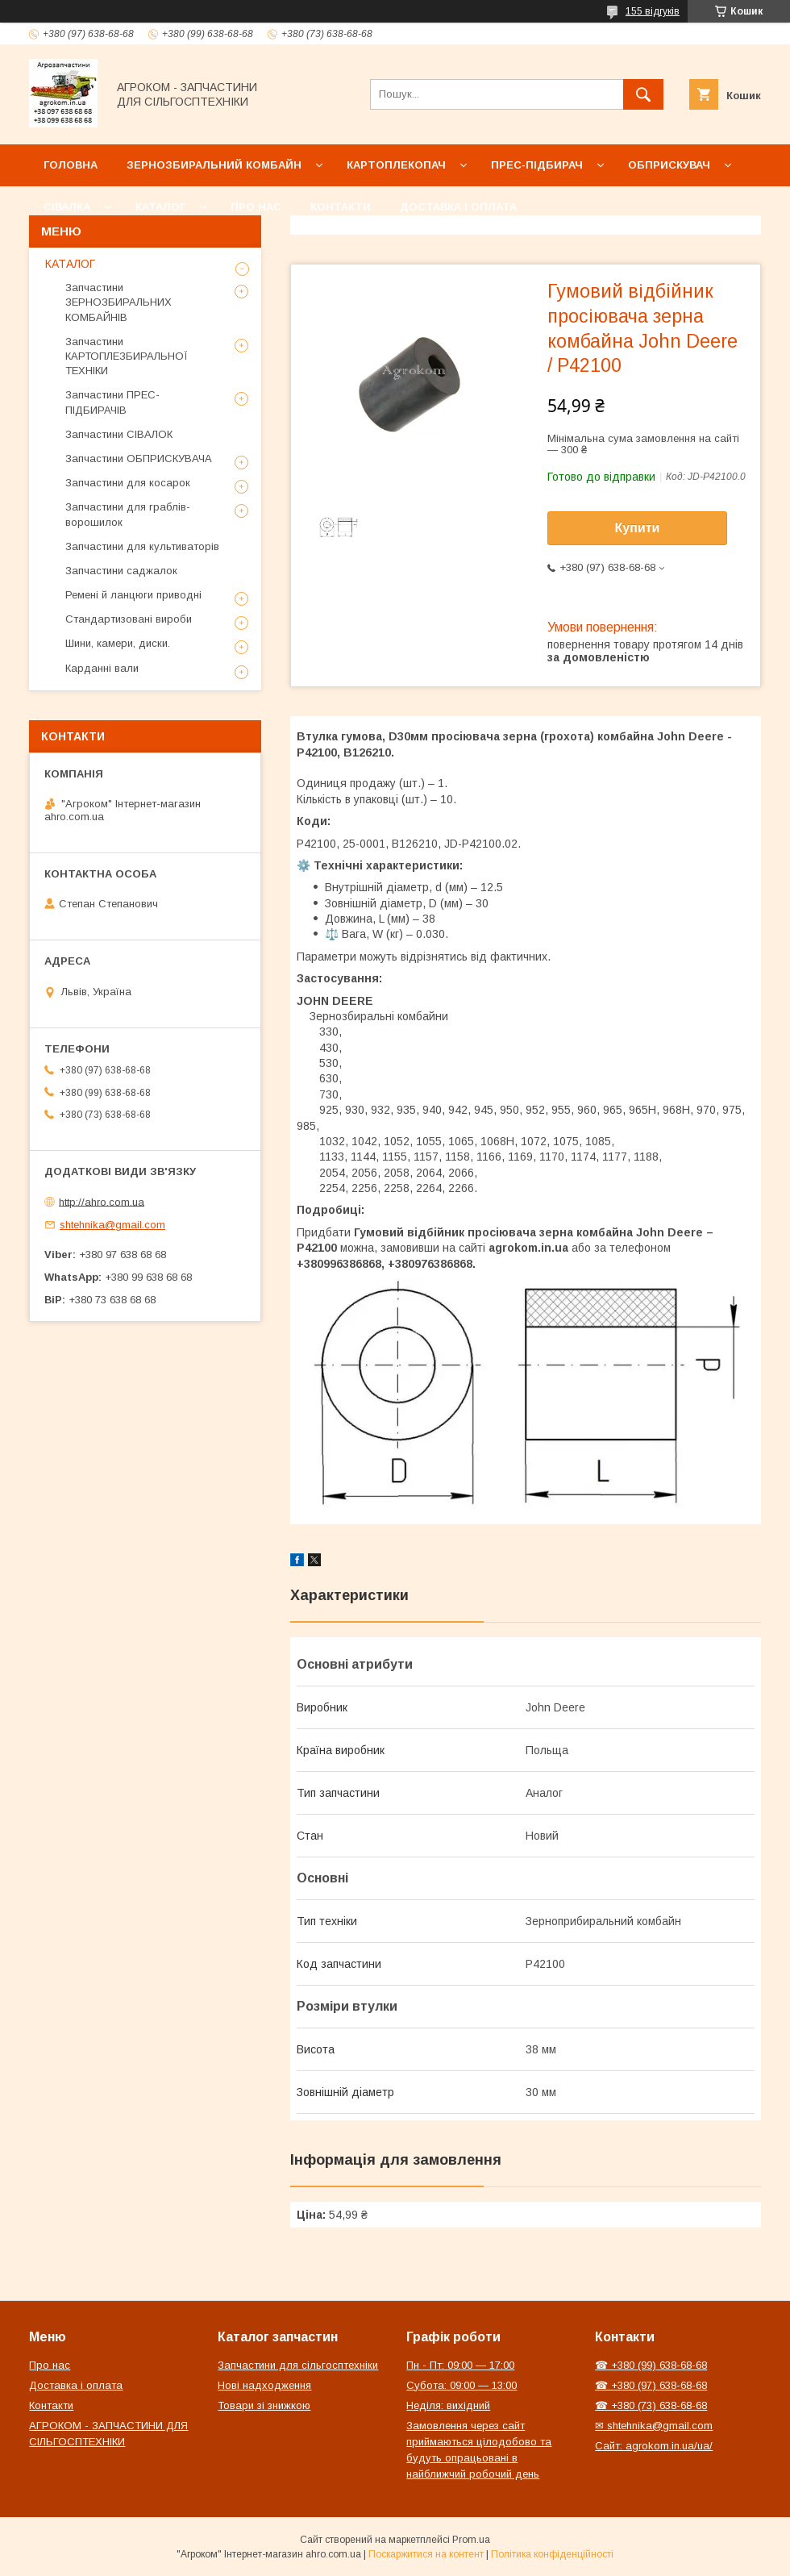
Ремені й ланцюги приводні (133, 595)
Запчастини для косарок (127, 483)
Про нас (256, 207)
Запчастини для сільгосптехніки (298, 2365)
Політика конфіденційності (552, 2554)
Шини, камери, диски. (117, 643)
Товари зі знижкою (264, 2405)
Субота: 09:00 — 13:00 (461, 2385)
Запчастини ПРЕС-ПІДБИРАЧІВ (112, 402)
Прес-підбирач (537, 165)
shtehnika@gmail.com (112, 1225)
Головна (71, 165)
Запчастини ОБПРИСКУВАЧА (138, 458)
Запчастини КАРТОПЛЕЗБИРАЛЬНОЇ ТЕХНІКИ (126, 356)
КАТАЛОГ (70, 263)
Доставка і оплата (458, 207)
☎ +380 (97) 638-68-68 (651, 2385)
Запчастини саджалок (121, 571)
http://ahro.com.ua (101, 1201)
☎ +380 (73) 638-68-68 (651, 2405)
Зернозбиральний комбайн (214, 165)
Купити (637, 528)
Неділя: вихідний (448, 2405)
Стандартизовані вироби (128, 619)
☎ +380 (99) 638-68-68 (651, 2365)
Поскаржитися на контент (426, 2554)
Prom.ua (471, 2539)
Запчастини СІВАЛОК (119, 434)
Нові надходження (264, 2385)
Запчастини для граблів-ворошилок (127, 514)
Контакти (340, 207)
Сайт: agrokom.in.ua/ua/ (654, 2446)
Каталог (160, 207)
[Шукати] (643, 94)
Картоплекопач (396, 165)
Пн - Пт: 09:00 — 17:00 (460, 2365)
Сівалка (67, 207)
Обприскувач (669, 165)
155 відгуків (653, 11)
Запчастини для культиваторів (142, 546)
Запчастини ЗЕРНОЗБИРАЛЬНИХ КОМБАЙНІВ (118, 302)
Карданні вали (102, 668)
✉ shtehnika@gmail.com (654, 2426)
